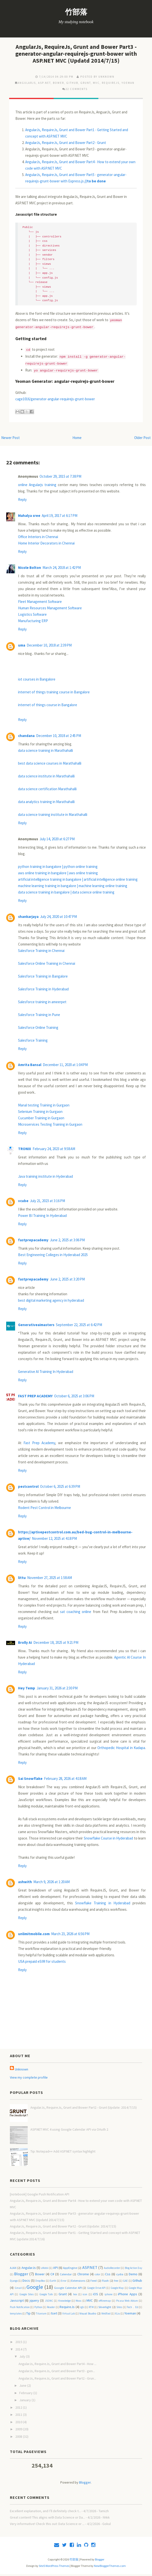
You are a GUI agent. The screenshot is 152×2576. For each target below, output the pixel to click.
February (26, 2395)
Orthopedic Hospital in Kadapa (121, 1749)
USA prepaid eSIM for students (42, 1963)
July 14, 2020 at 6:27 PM (57, 841)
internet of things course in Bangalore (47, 706)
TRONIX (24, 1150)
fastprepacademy (33, 1242)
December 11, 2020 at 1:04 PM (65, 1066)
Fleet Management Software (40, 603)
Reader (51, 2309)
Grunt (85, 87)
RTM (91, 2309)
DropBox (40, 2282)
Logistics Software (32, 616)
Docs (26, 2282)
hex (75, 2296)
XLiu (117, 2315)
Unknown (21, 2071)
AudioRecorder (112, 2270)
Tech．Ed (132, 2309)
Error (63, 2282)
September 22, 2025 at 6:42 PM (79, 1326)
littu (22, 1579)
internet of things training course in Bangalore (54, 694)
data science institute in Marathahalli (46, 778)
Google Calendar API (68, 2290)
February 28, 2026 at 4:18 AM (65, 1780)
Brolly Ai (25, 1644)
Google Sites (26, 2296)
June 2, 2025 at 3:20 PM (67, 1281)
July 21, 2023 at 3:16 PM (47, 1202)
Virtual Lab (68, 2315)
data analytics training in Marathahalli (46, 803)
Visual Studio (87, 2315)
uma (21, 647)
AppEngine (70, 2270)
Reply (22, 501)
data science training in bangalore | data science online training (66, 894)
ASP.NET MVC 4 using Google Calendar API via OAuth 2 (69, 2131)
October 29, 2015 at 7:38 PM (60, 478)
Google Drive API (96, 2290)
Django (14, 2282)
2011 (19, 2416)
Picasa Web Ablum (127, 2302)
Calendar (66, 2276)
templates (16, 2315)
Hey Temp (26, 1690)
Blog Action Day (133, 2270)
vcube (23, 1202)
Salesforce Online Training (38, 1029)
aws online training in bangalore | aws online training (58, 875)
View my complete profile (29, 2079)
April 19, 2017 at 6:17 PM (59, 517)
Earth (53, 2282)
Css (107, 2276)
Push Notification (20, 2309)
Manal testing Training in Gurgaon (43, 1107)
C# (52, 2276)
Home (77, 439)
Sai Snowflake (30, 1780)
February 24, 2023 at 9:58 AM (54, 1150)
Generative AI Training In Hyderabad (45, 1373)
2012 (19, 2409)
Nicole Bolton (29, 569)
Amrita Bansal (29, 1066)
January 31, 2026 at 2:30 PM (57, 1690)
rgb (82, 2309)
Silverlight (104, 2309)
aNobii (44, 2270)
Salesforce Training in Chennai (41, 952)
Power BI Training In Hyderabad (42, 1217)
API (55, 2269)
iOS (95, 2296)
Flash (105, 2282)
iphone (108, 2296)
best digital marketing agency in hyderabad (51, 1302)
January (25, 2402)
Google (34, 2288)
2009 (19, 2431)
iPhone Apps (127, 2296)
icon (85, 2296)
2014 (19, 2351)
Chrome (83, 2276)
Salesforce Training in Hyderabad (43, 991)
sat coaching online (75, 1613)
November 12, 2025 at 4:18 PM (54, 1540)
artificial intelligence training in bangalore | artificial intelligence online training (78, 881)
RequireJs (110, 87)
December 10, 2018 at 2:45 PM (58, 737)
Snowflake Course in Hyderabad (108, 1840)
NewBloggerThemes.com (110, 2568)
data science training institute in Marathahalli (52, 816)
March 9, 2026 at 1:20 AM (51, 1883)
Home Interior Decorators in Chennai (46, 545)
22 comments (76, 94)
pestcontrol (28, 1488)
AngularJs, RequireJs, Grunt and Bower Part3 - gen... (57, 2373)
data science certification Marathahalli (47, 791)
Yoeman (128, 87)
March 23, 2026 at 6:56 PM (70, 1935)
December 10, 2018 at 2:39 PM (49, 647)
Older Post (142, 439)
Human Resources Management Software (50, 610)
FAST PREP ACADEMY (35, 1398)
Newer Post (10, 439)
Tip (28, 2315)
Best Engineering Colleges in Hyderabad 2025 (53, 1256)
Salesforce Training (33, 1042)
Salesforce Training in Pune (39, 1016)
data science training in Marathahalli (45, 752)
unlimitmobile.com (34, 1935)
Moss (78, 2302)
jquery (34, 2302)
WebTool (105, 2315)
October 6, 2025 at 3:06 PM (74, 1398)
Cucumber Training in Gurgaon (41, 1120)
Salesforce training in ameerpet (42, 1003)
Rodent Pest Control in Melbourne (44, 1509)
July (22, 2358)
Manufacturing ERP (33, 622)
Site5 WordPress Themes (54, 2568)
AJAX (13, 2270)
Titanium (41, 2315)
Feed (93, 2282)
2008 (19, 2438)
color (97, 2276)
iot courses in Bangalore (36, 681)
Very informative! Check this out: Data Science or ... (47, 2525)
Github (72, 87)
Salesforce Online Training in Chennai (46, 965)
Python (38, 2309)
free (116, 2282)
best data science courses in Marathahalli (49, 765)
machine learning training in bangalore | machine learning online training (72, 887)
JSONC (49, 2302)
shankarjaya (28, 918)
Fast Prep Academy (39, 1444)
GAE (125, 2282)
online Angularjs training (37, 486)
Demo (133, 2276)
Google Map (117, 2290)
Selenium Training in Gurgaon (40, 1113)
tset (54, 2315)
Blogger (21, 2275)
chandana (26, 737)
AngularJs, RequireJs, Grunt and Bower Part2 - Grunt (65, 147)
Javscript (17, 2302)
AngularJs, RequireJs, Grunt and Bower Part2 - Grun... (57, 2380)
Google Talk (46, 2296)
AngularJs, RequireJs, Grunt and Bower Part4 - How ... (57, 2366)
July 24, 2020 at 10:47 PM (58, 918)
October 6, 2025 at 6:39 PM (60, 1488)
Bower (58, 87)
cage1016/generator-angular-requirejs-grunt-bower (55, 401)
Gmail (18, 2290)
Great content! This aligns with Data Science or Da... (47, 2519)
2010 (19, 2424)
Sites (119, 2309)
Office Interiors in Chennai (38, 538)
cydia (119, 2276)
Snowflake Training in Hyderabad (102, 1905)
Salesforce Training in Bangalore (43, 978)
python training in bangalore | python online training (58, 868)
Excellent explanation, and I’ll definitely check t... (45, 2513)
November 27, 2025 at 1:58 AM (49, 1579)
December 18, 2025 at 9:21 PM (55, 1644)
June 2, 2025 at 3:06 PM (67, 1242)
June (23, 2387)
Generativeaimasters (36, 1326)
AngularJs (27, 87)
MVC (96, 87)
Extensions (78, 2282)
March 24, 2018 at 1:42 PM (62, 569)
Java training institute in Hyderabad (45, 1178)
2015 (19, 2344)
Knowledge (64, 2302)
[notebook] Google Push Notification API (39, 2196)
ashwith (25, 1883)
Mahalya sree (29, 517)
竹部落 (76, 12)
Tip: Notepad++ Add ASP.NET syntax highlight (62, 2153)
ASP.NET (44, 87)
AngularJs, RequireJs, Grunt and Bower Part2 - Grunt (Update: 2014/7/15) (83, 2109)
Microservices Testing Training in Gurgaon (50, 1126)
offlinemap (105, 2302)
